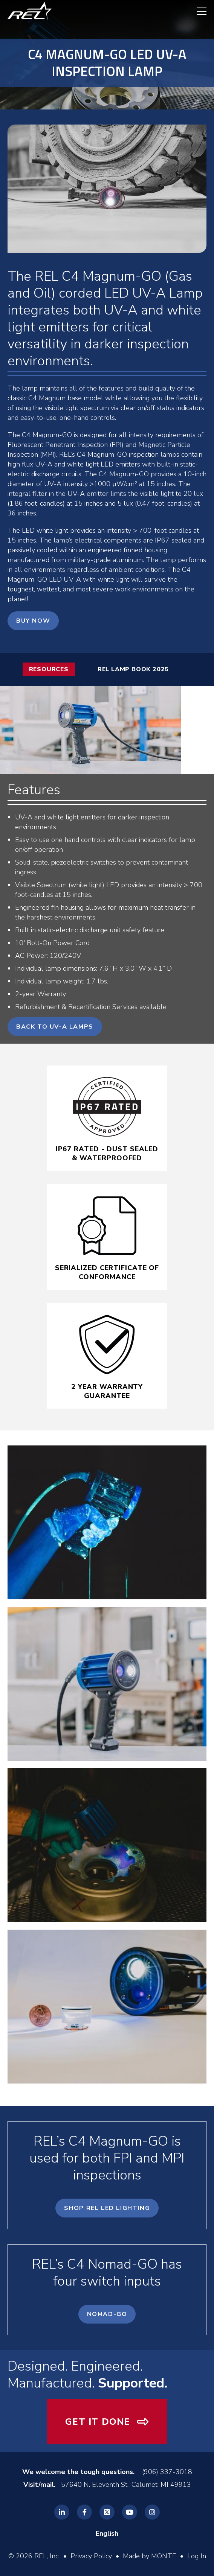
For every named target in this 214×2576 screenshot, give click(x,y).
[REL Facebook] (84, 2512)
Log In (196, 2556)
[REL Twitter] (107, 2512)
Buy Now (33, 621)
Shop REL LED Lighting (107, 2208)
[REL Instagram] (152, 2512)
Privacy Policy (91, 2556)
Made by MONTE (149, 2556)
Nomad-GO (107, 2314)
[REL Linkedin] (61, 2512)
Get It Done (97, 2422)
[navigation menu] (197, 11)
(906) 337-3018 (167, 2471)
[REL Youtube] (129, 2512)
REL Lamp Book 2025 (133, 669)
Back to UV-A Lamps (54, 1027)
